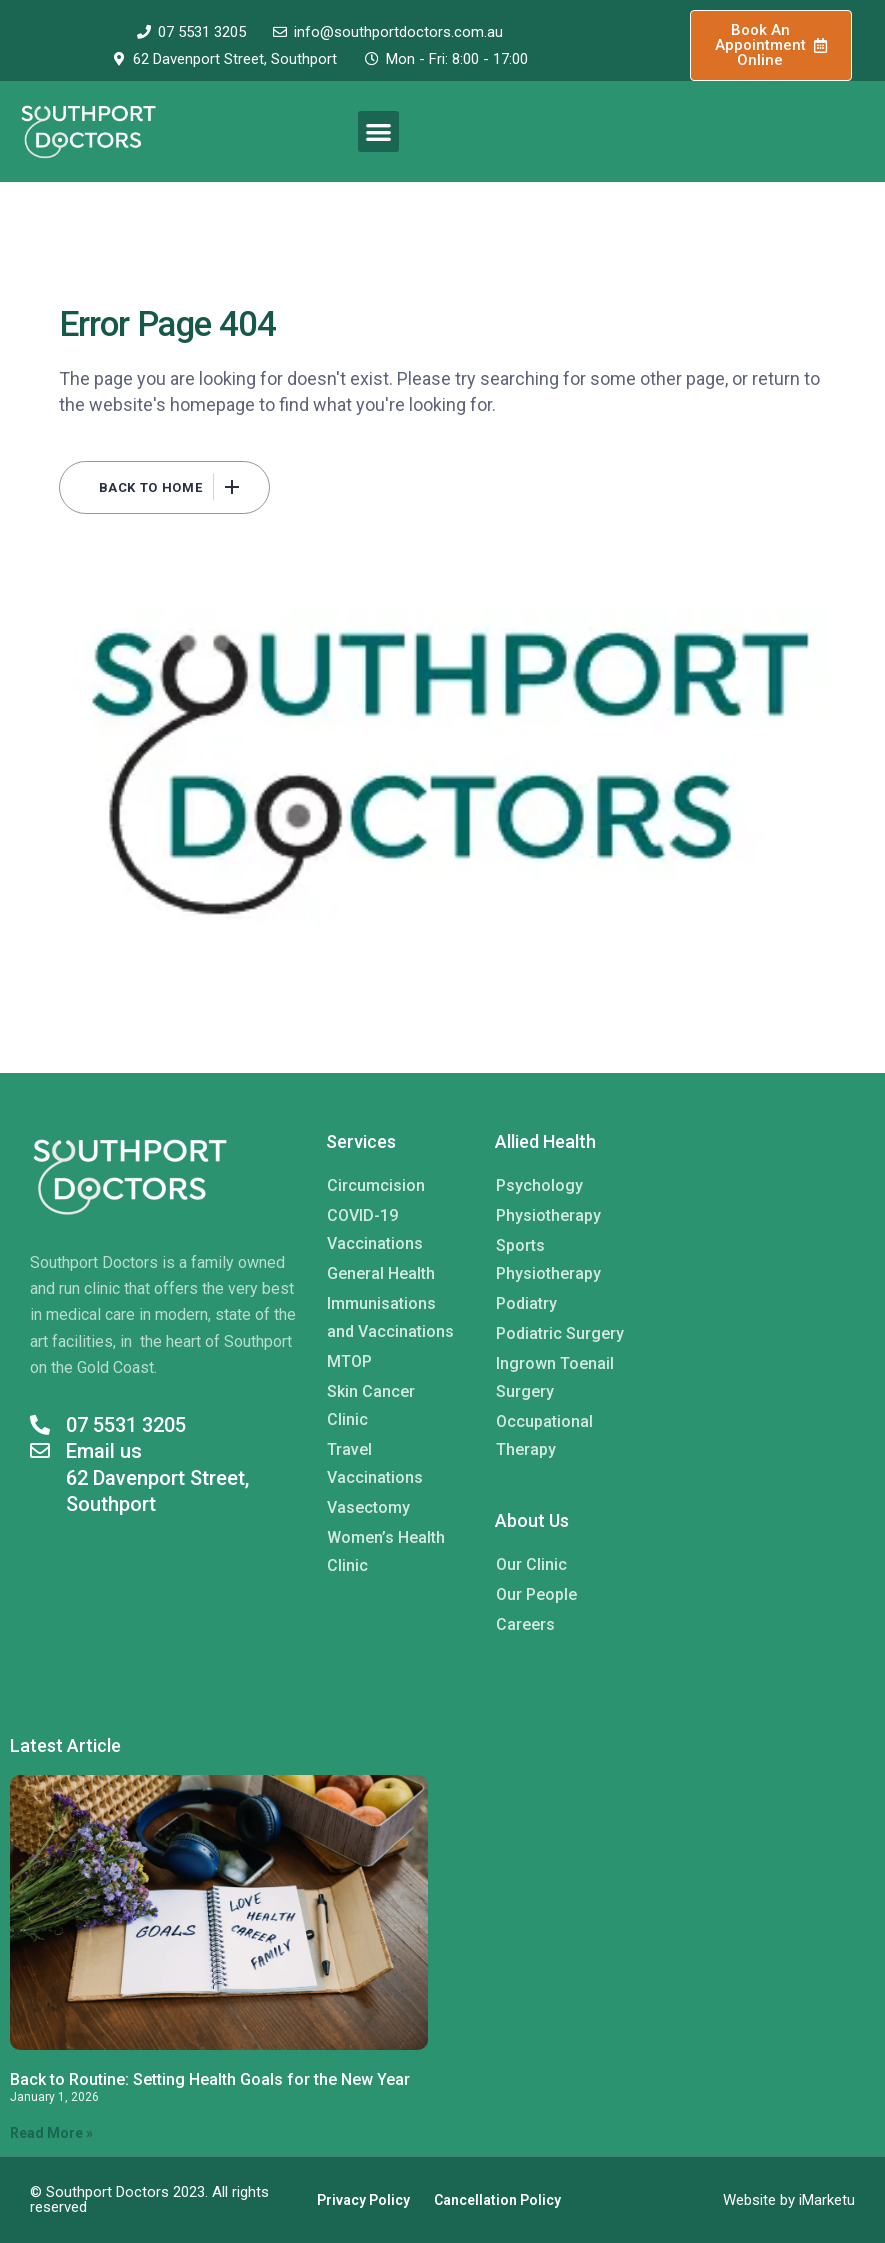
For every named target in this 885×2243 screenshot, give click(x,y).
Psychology (539, 1185)
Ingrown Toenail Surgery (555, 1377)
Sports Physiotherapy (548, 1259)
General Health (381, 1273)
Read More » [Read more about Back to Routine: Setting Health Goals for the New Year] (51, 2133)
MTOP (349, 1361)
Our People (536, 1594)
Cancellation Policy (497, 2200)
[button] (378, 131)
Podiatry (526, 1303)
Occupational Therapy (544, 1435)
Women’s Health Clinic (386, 1551)
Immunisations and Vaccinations (390, 1317)
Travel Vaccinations (375, 1463)
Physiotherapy (548, 1215)
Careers (525, 1624)
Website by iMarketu (789, 2200)
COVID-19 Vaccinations (375, 1229)
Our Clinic (531, 1564)
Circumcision (376, 1185)
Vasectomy (368, 1507)
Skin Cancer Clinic (371, 1405)
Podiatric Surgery (560, 1333)
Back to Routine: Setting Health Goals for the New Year (210, 2079)
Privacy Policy (363, 2200)
